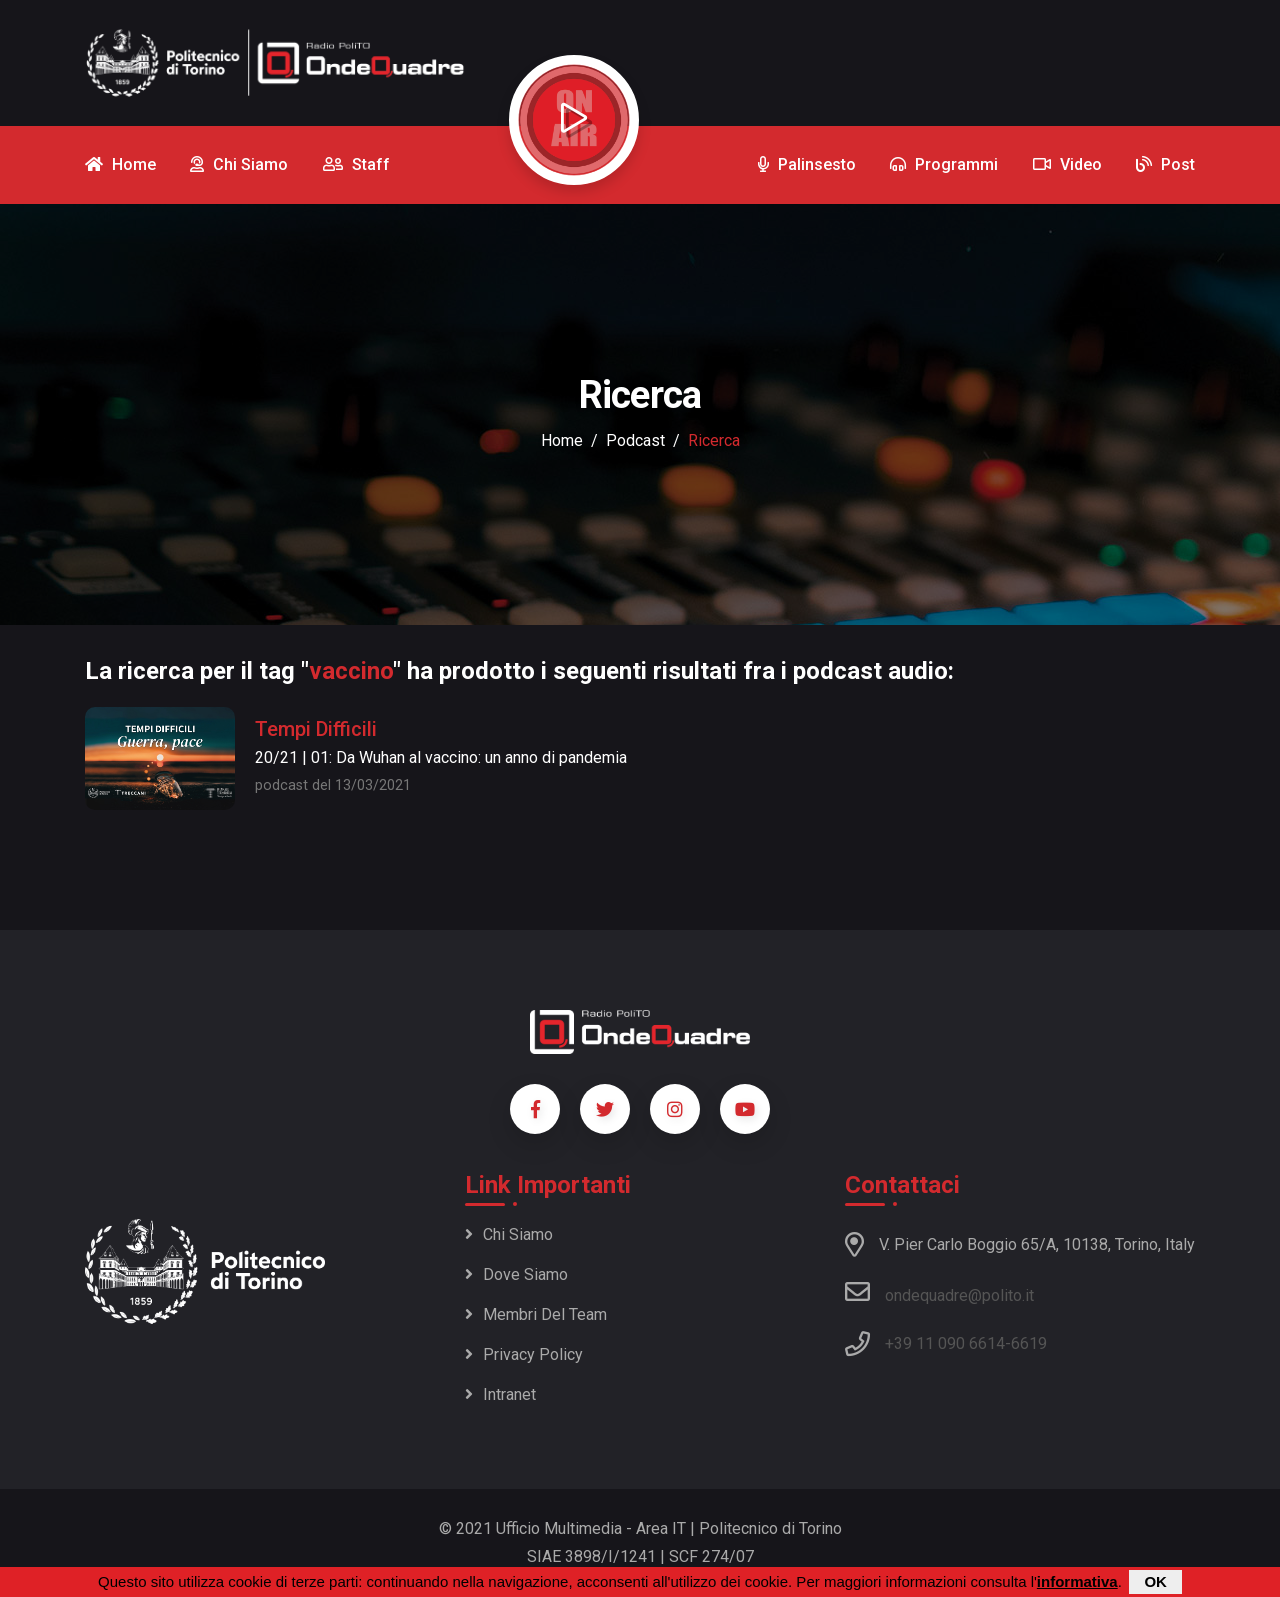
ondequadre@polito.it (939, 1292)
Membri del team (536, 1314)
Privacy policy (524, 1354)
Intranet (500, 1394)
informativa (1077, 1581)
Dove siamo (516, 1274)
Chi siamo (509, 1234)
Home (562, 440)
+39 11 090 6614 (945, 1343)
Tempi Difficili (316, 729)
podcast (635, 440)
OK (1155, 1581)
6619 (1029, 1343)
